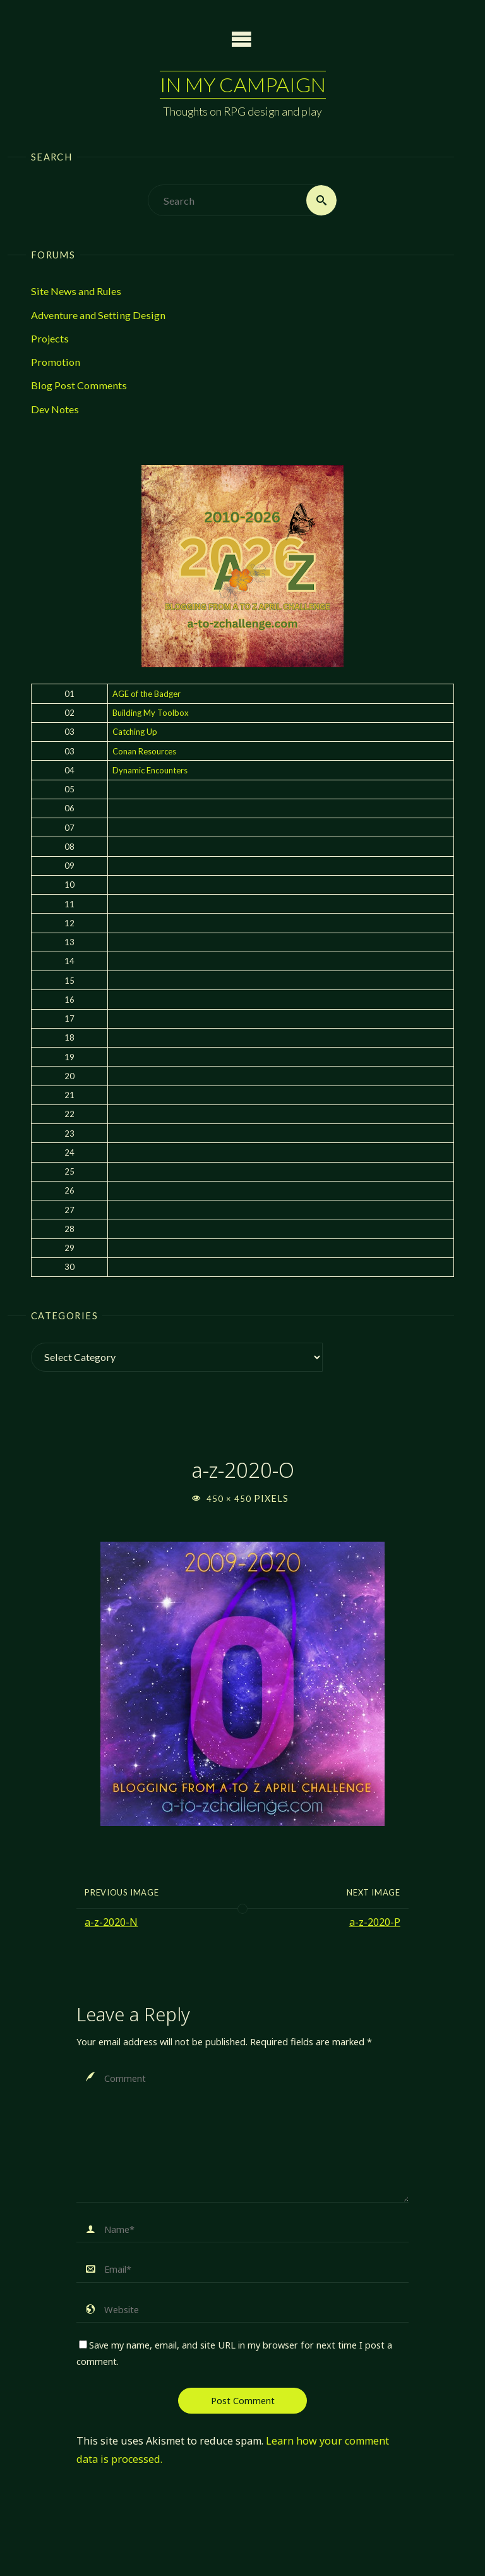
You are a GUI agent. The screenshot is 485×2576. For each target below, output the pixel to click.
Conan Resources (144, 751)
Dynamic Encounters (150, 770)
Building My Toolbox (150, 713)
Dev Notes (55, 409)
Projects (50, 338)
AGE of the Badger (146, 694)
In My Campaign (243, 84)
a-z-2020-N (111, 1922)
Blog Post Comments (79, 385)
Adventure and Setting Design (98, 315)
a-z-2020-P (374, 1922)
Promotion (55, 362)
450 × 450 (230, 1499)
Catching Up (134, 732)
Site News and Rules (76, 291)
